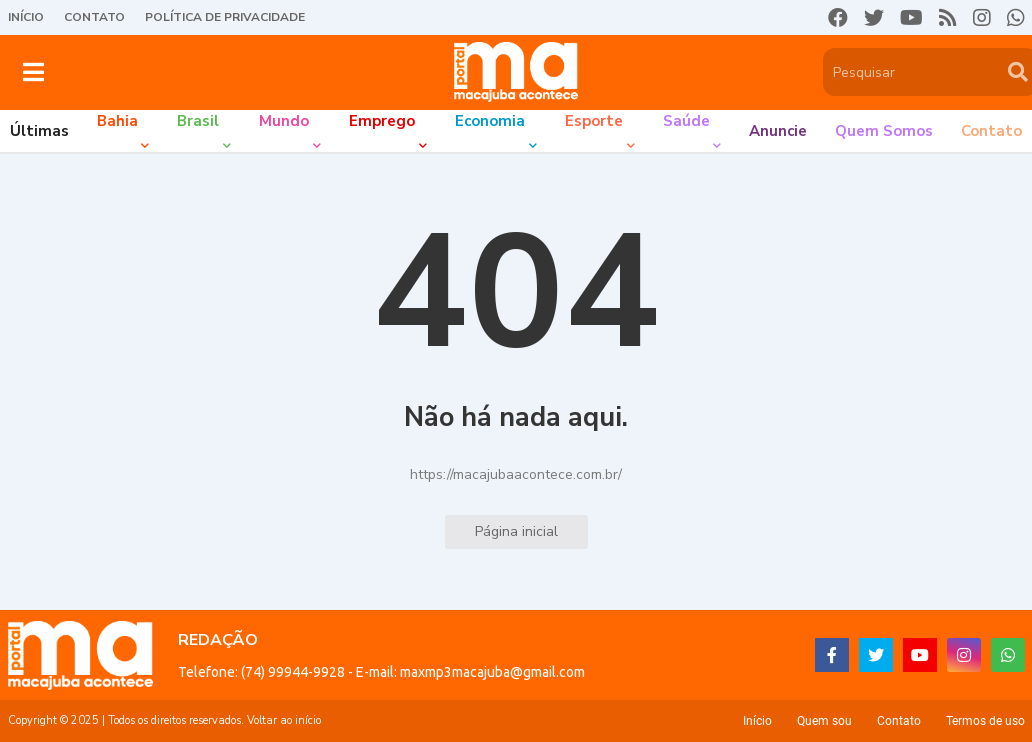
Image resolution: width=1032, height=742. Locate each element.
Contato (94, 17)
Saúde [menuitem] (686, 121)
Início (26, 17)
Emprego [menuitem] (382, 121)
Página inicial (516, 531)
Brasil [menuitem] (198, 121)
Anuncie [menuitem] (778, 131)
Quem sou (824, 721)
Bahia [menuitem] (117, 121)
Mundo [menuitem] (284, 121)
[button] (33, 72)
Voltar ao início (284, 720)
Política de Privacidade (225, 17)
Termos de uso (985, 721)
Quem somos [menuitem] (884, 131)
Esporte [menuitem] (594, 121)
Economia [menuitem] (490, 121)
